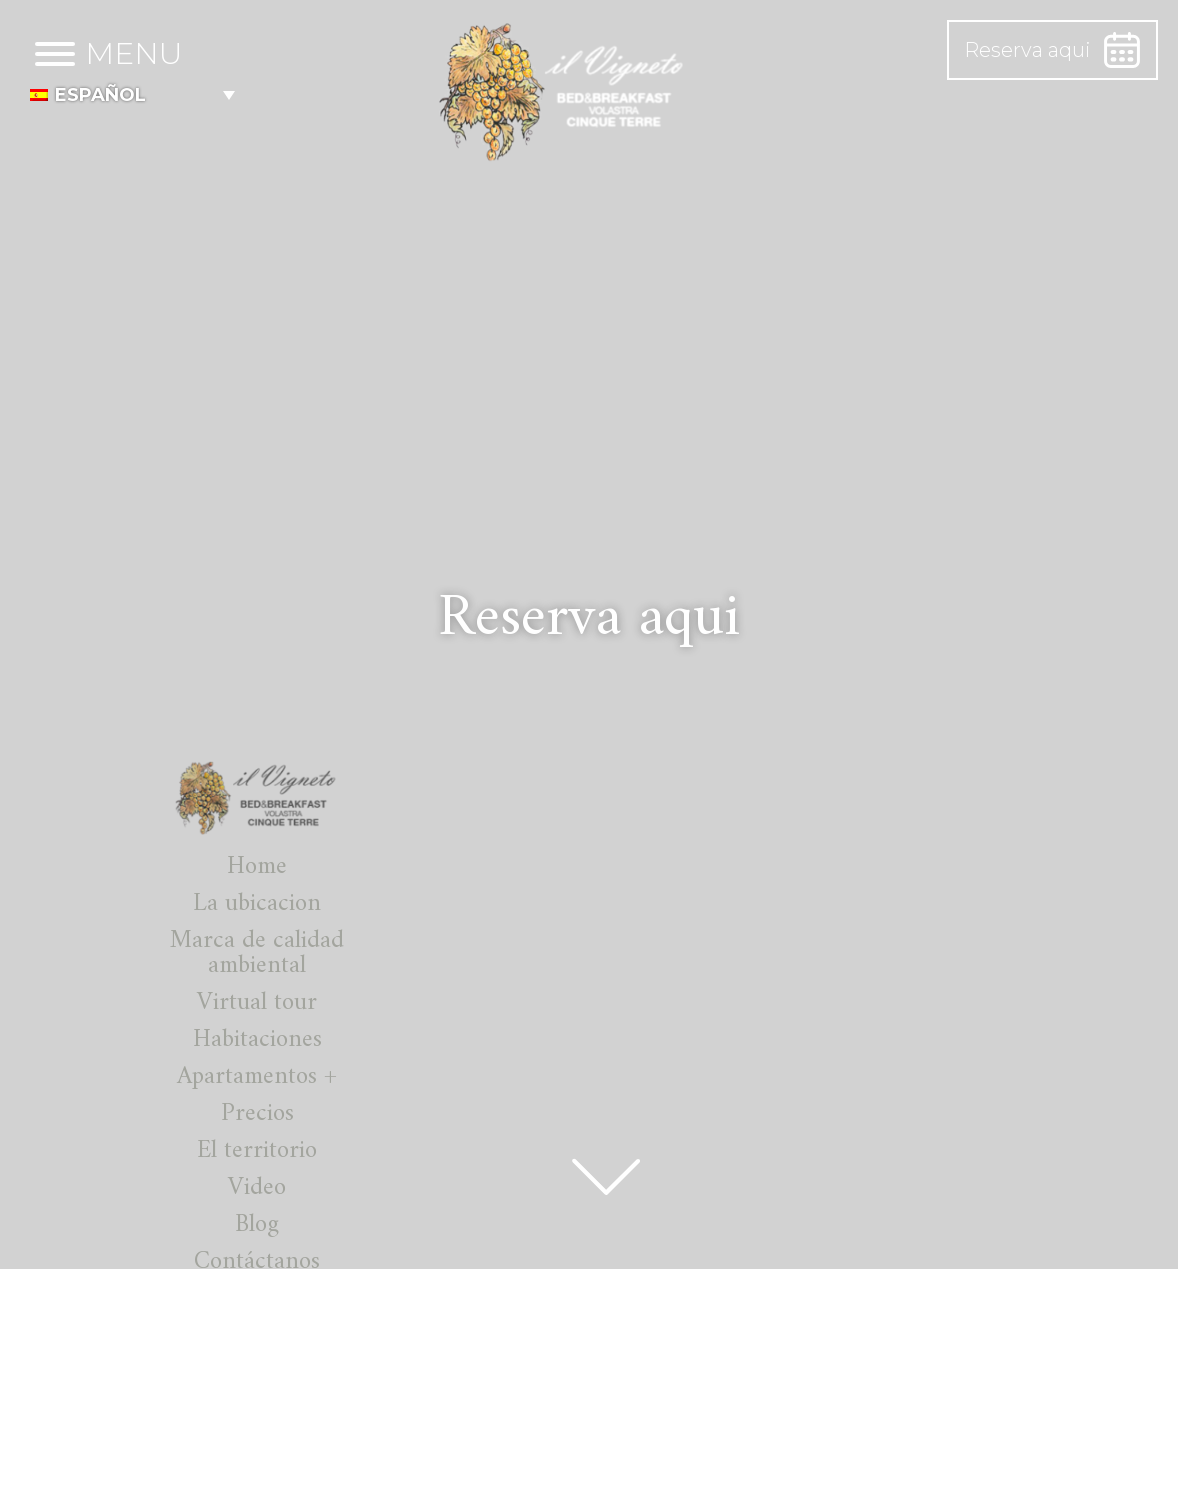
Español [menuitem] (100, 95)
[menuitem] (132, 94)
